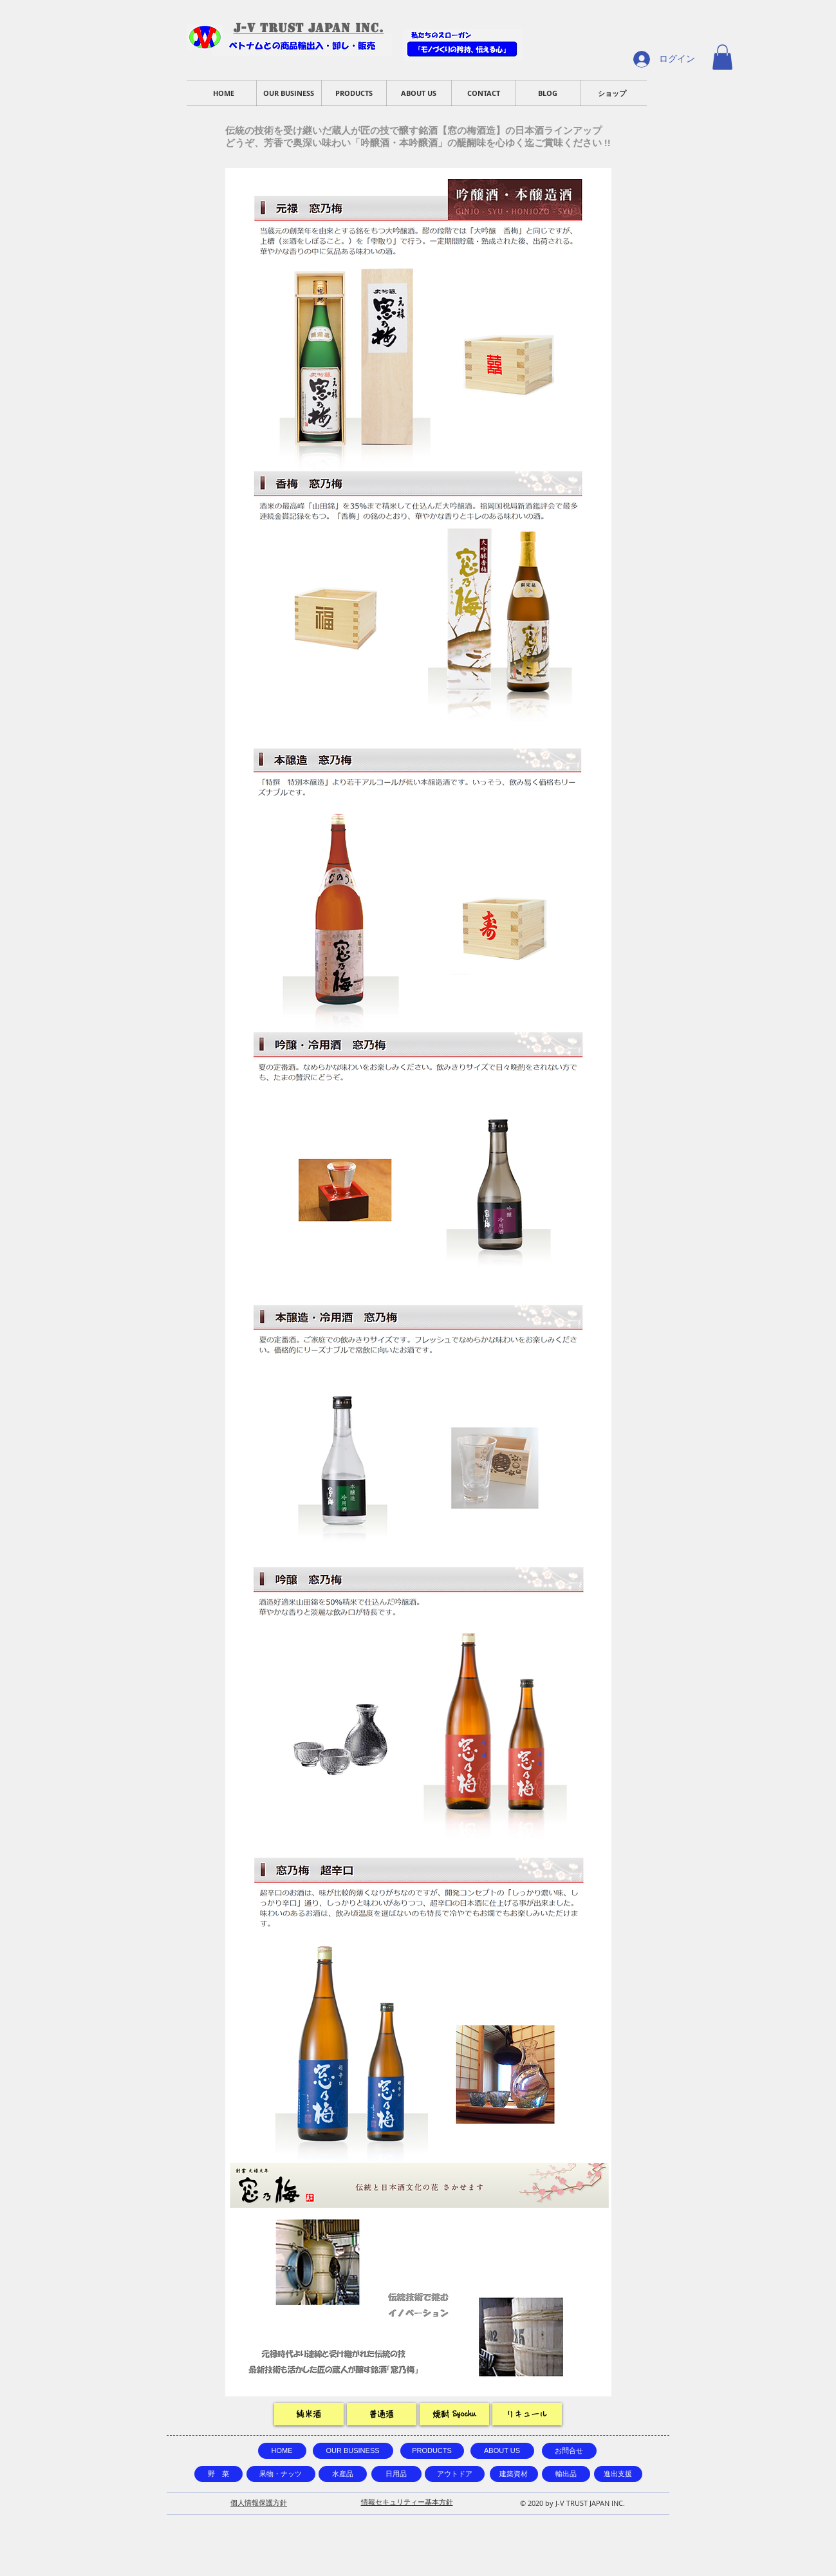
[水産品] (343, 2474)
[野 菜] (218, 2474)
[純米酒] (309, 2414)
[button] (722, 57)
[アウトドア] (455, 2474)
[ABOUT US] (502, 2451)
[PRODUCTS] (432, 2451)
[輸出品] (566, 2474)
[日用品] (396, 2474)
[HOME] (282, 2451)
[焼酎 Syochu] (454, 2414)
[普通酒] (381, 2414)
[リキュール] (527, 2414)
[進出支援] (618, 2474)
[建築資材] (514, 2474)
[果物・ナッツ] (280, 2474)
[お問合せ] (569, 2451)
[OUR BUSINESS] (353, 2451)
